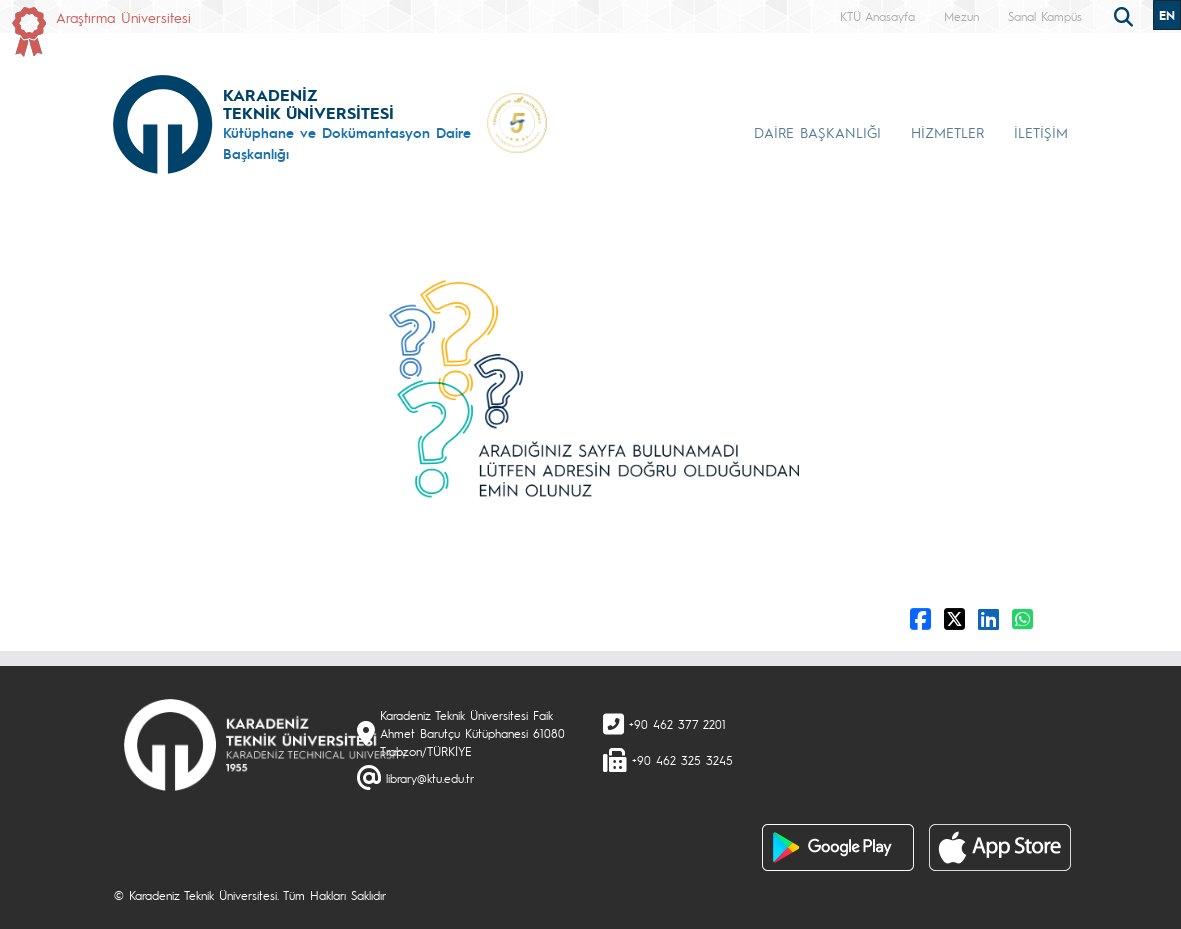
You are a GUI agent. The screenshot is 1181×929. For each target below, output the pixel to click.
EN (1167, 15)
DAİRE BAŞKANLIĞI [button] (817, 132)
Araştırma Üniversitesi (123, 17)
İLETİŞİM (1041, 132)
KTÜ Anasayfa (877, 16)
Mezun (961, 16)
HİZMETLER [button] (947, 132)
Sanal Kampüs (1045, 16)
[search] (1126, 15)
